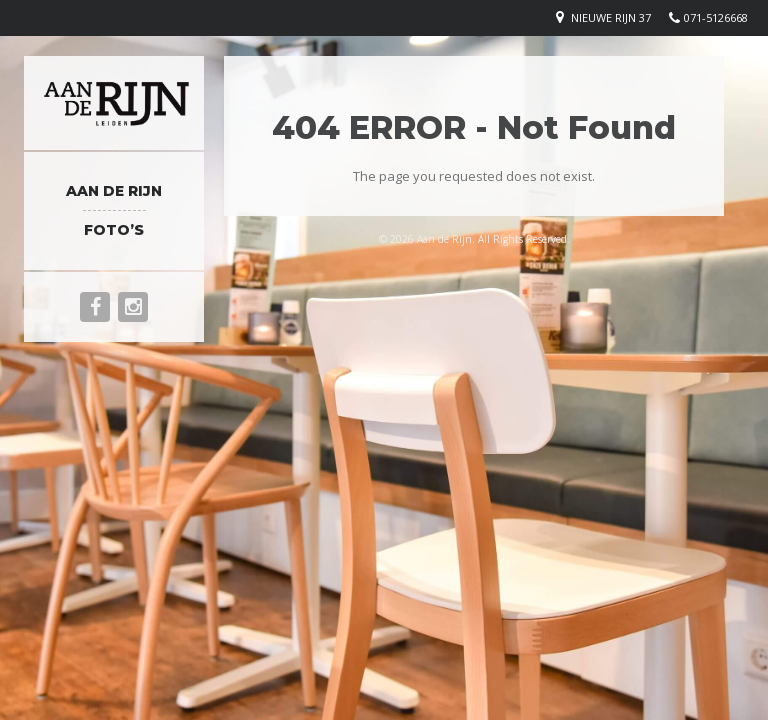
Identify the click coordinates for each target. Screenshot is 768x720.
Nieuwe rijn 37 (611, 17)
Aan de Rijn (114, 191)
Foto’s (114, 230)
